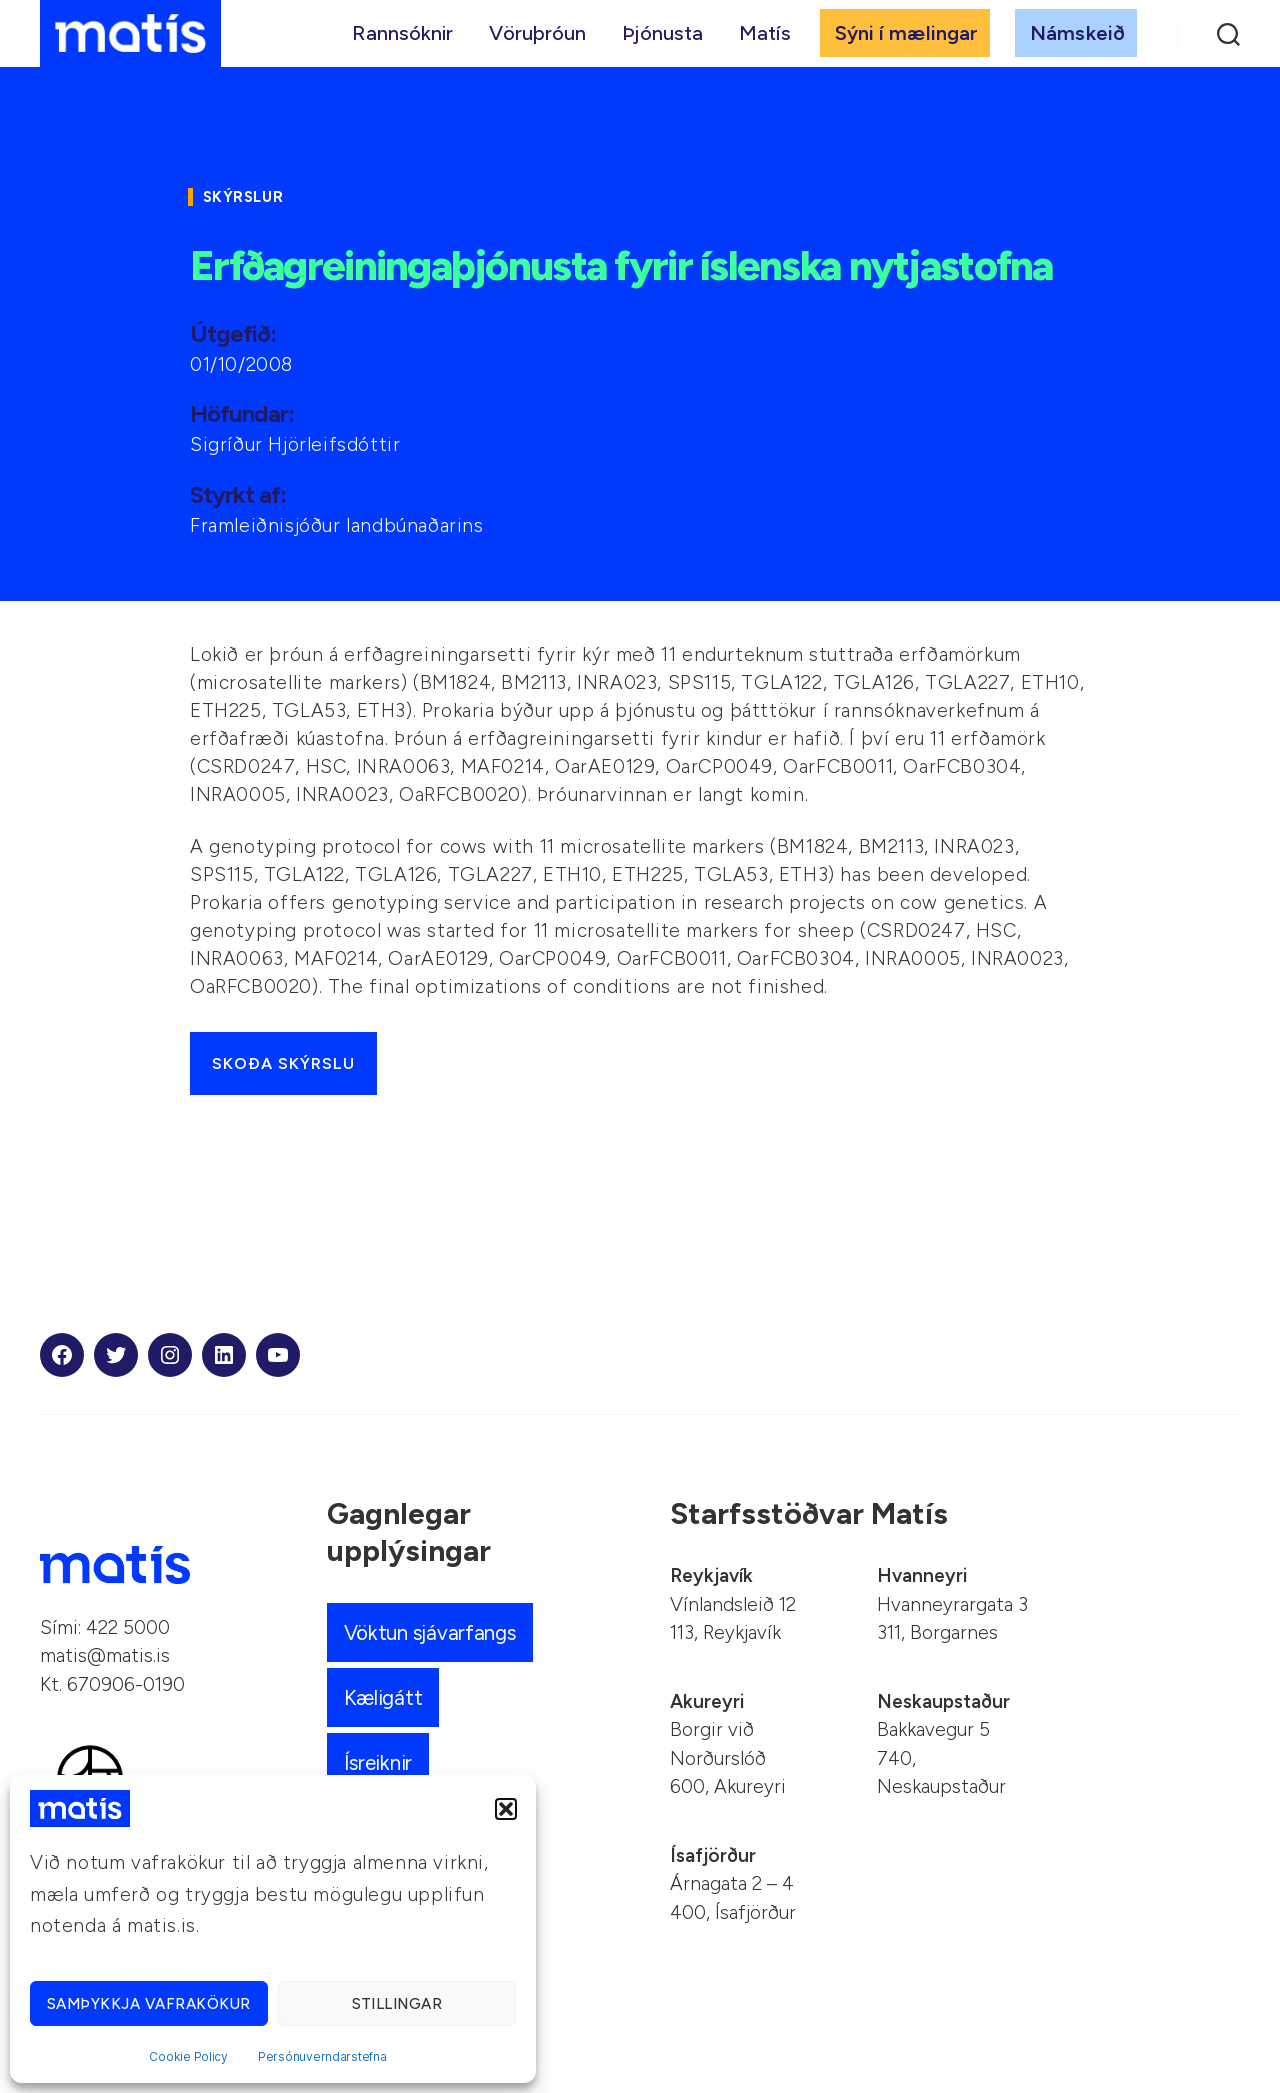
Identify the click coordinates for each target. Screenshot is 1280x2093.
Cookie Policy (188, 2056)
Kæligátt (383, 1697)
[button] (506, 1809)
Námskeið (1077, 37)
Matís (765, 37)
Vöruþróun (537, 37)
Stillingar (397, 2004)
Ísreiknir (379, 1762)
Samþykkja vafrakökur (149, 2004)
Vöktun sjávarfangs (432, 1632)
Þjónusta (662, 37)
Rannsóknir (402, 37)
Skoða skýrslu (283, 1063)
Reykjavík (711, 1575)
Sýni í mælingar (907, 37)
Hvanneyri (922, 1575)
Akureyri (707, 1701)
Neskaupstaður (943, 1701)
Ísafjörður (713, 1855)
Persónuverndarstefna (322, 2056)
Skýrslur (246, 197)
